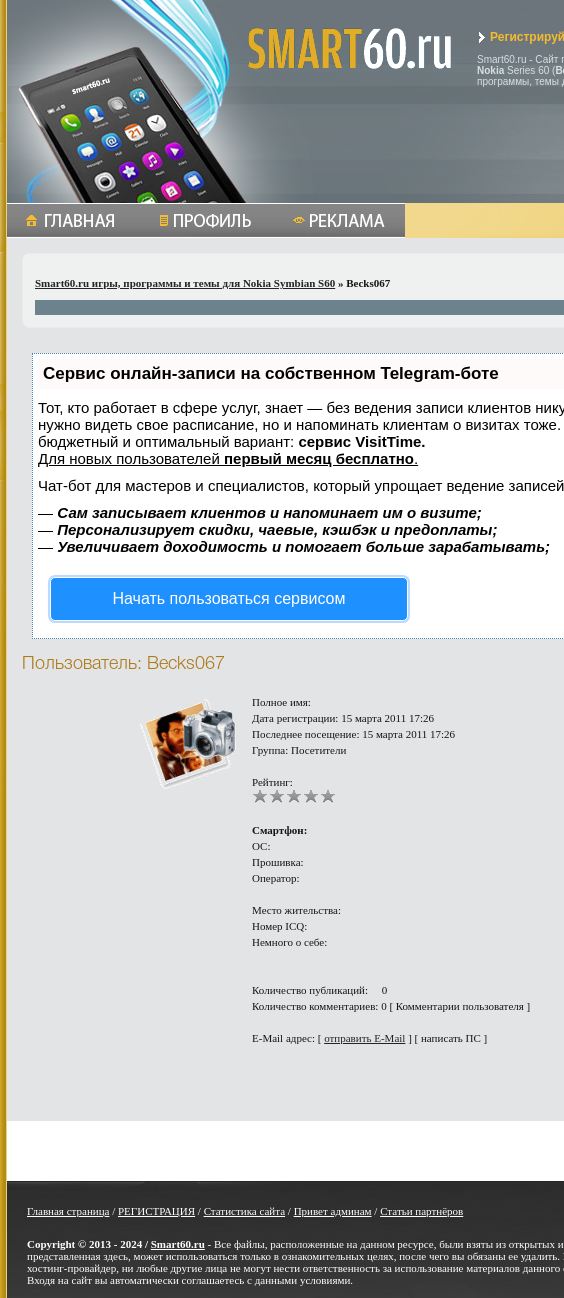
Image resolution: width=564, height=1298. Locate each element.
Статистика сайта (244, 1211)
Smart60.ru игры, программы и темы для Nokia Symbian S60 (185, 283)
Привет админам (333, 1211)
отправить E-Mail (364, 1038)
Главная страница (68, 1211)
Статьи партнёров (421, 1211)
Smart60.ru (178, 1244)
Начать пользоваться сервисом (229, 598)
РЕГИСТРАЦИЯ (156, 1211)
